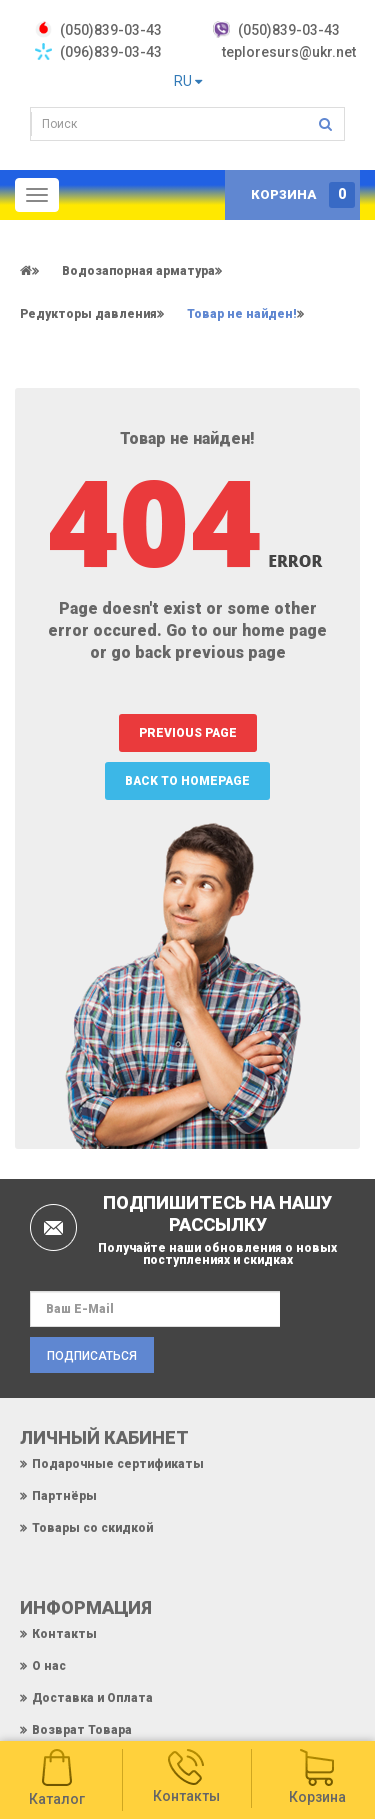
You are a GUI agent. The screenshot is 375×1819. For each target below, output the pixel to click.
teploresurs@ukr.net (289, 52)
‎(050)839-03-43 (111, 30)
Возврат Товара (82, 1730)
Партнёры (64, 1496)
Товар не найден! (242, 314)
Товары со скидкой (92, 1528)
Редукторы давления (88, 314)
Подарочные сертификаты (118, 1464)
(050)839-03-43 (289, 30)
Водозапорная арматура (138, 271)
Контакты (64, 1634)
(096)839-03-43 (111, 52)
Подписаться (92, 1356)
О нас (49, 1666)
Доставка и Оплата (92, 1698)
